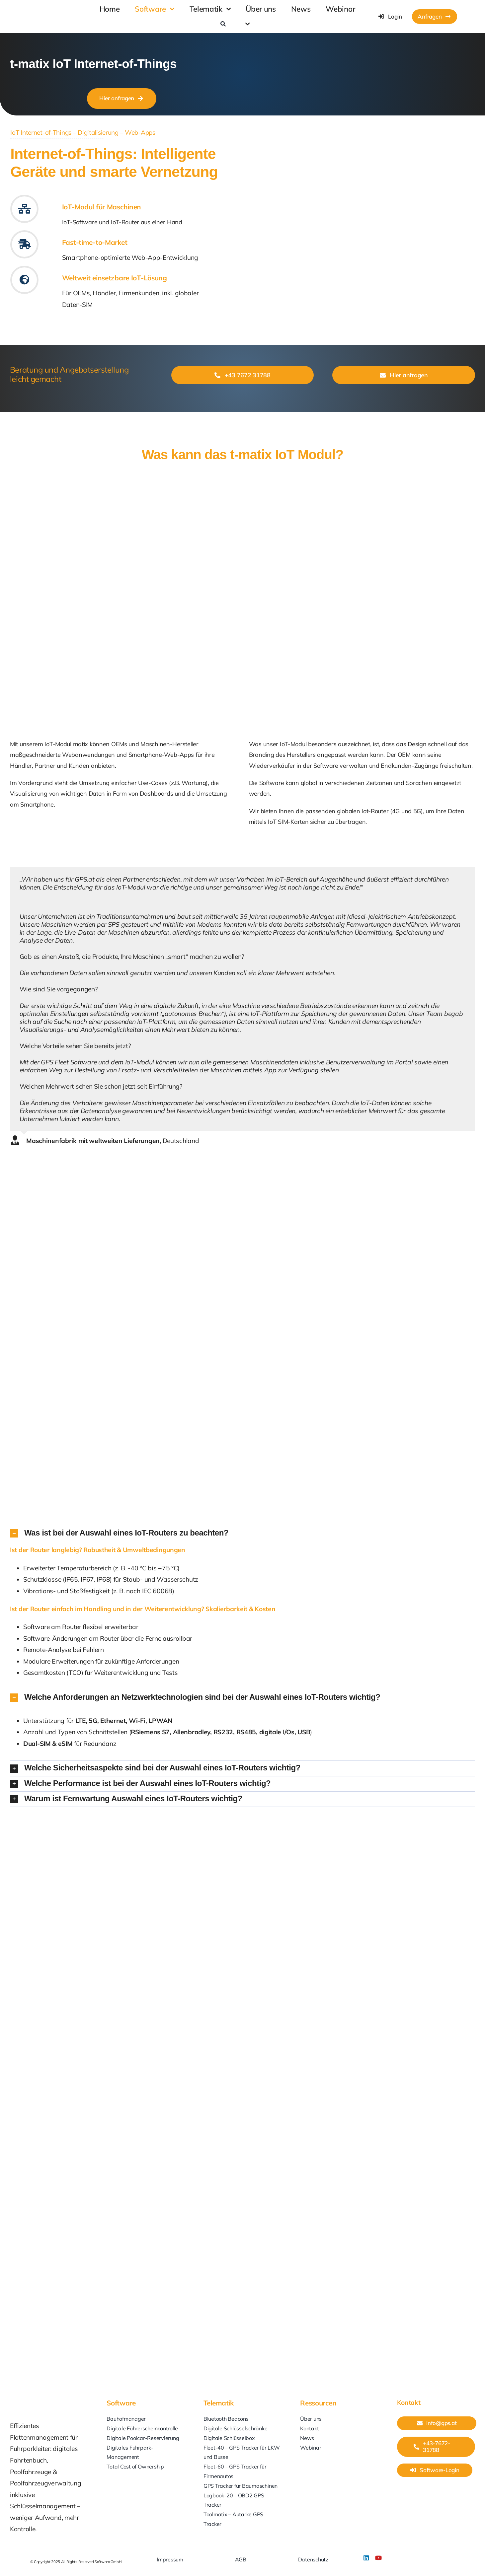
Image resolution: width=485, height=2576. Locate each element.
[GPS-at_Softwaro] (62, 11)
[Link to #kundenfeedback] (24, 244)
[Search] (223, 24)
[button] (242, 1533)
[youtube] (378, 2558)
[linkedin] (366, 2558)
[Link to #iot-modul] (24, 209)
